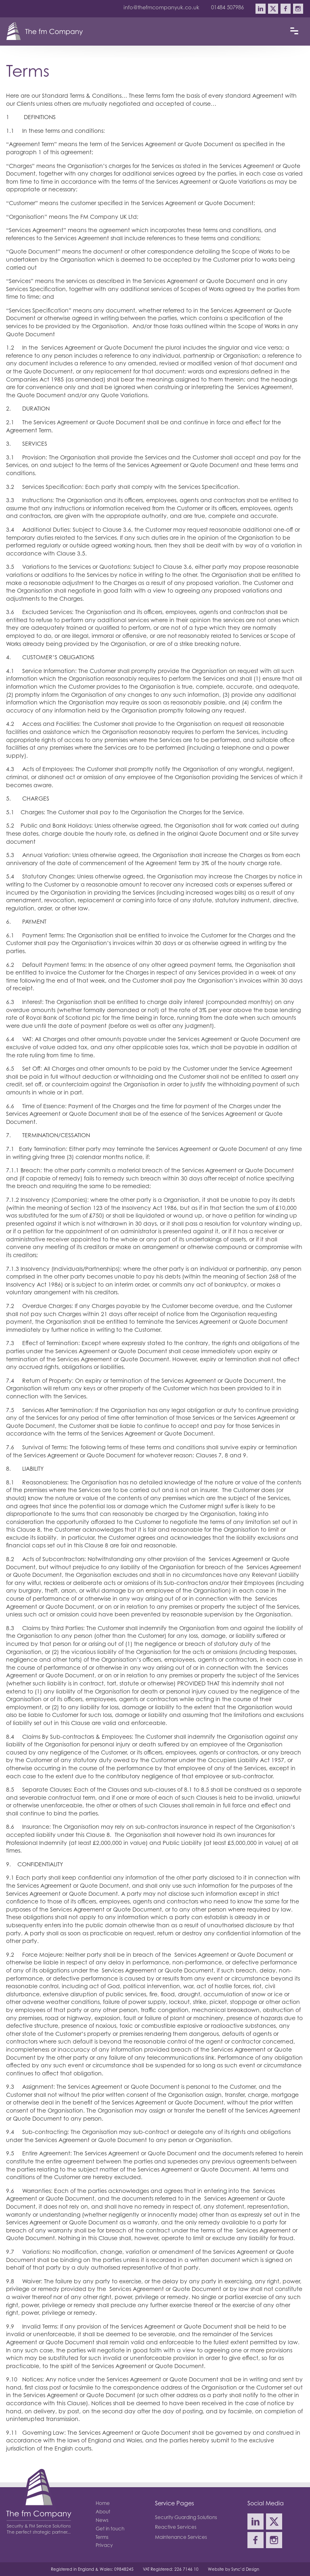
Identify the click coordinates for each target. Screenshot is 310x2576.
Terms (102, 2537)
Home (103, 2503)
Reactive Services (176, 2527)
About (103, 2512)
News (102, 2520)
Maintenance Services (181, 2537)
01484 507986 (227, 7)
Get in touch (110, 2529)
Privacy (104, 2545)
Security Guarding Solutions (186, 2517)
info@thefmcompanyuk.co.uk (161, 7)
